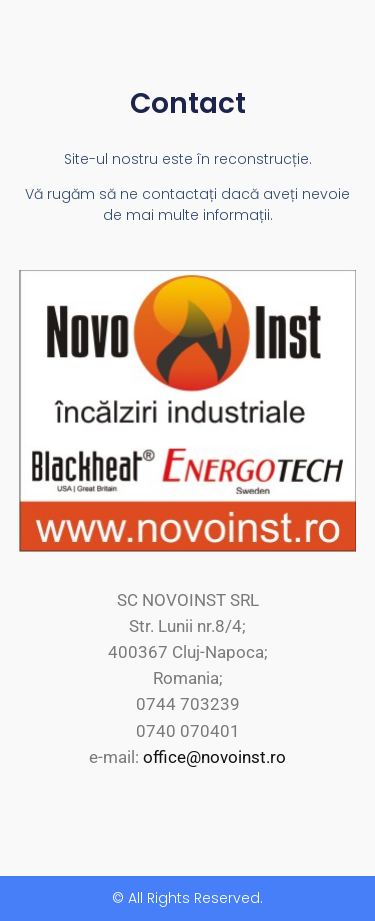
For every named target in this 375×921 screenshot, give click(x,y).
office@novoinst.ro (214, 757)
